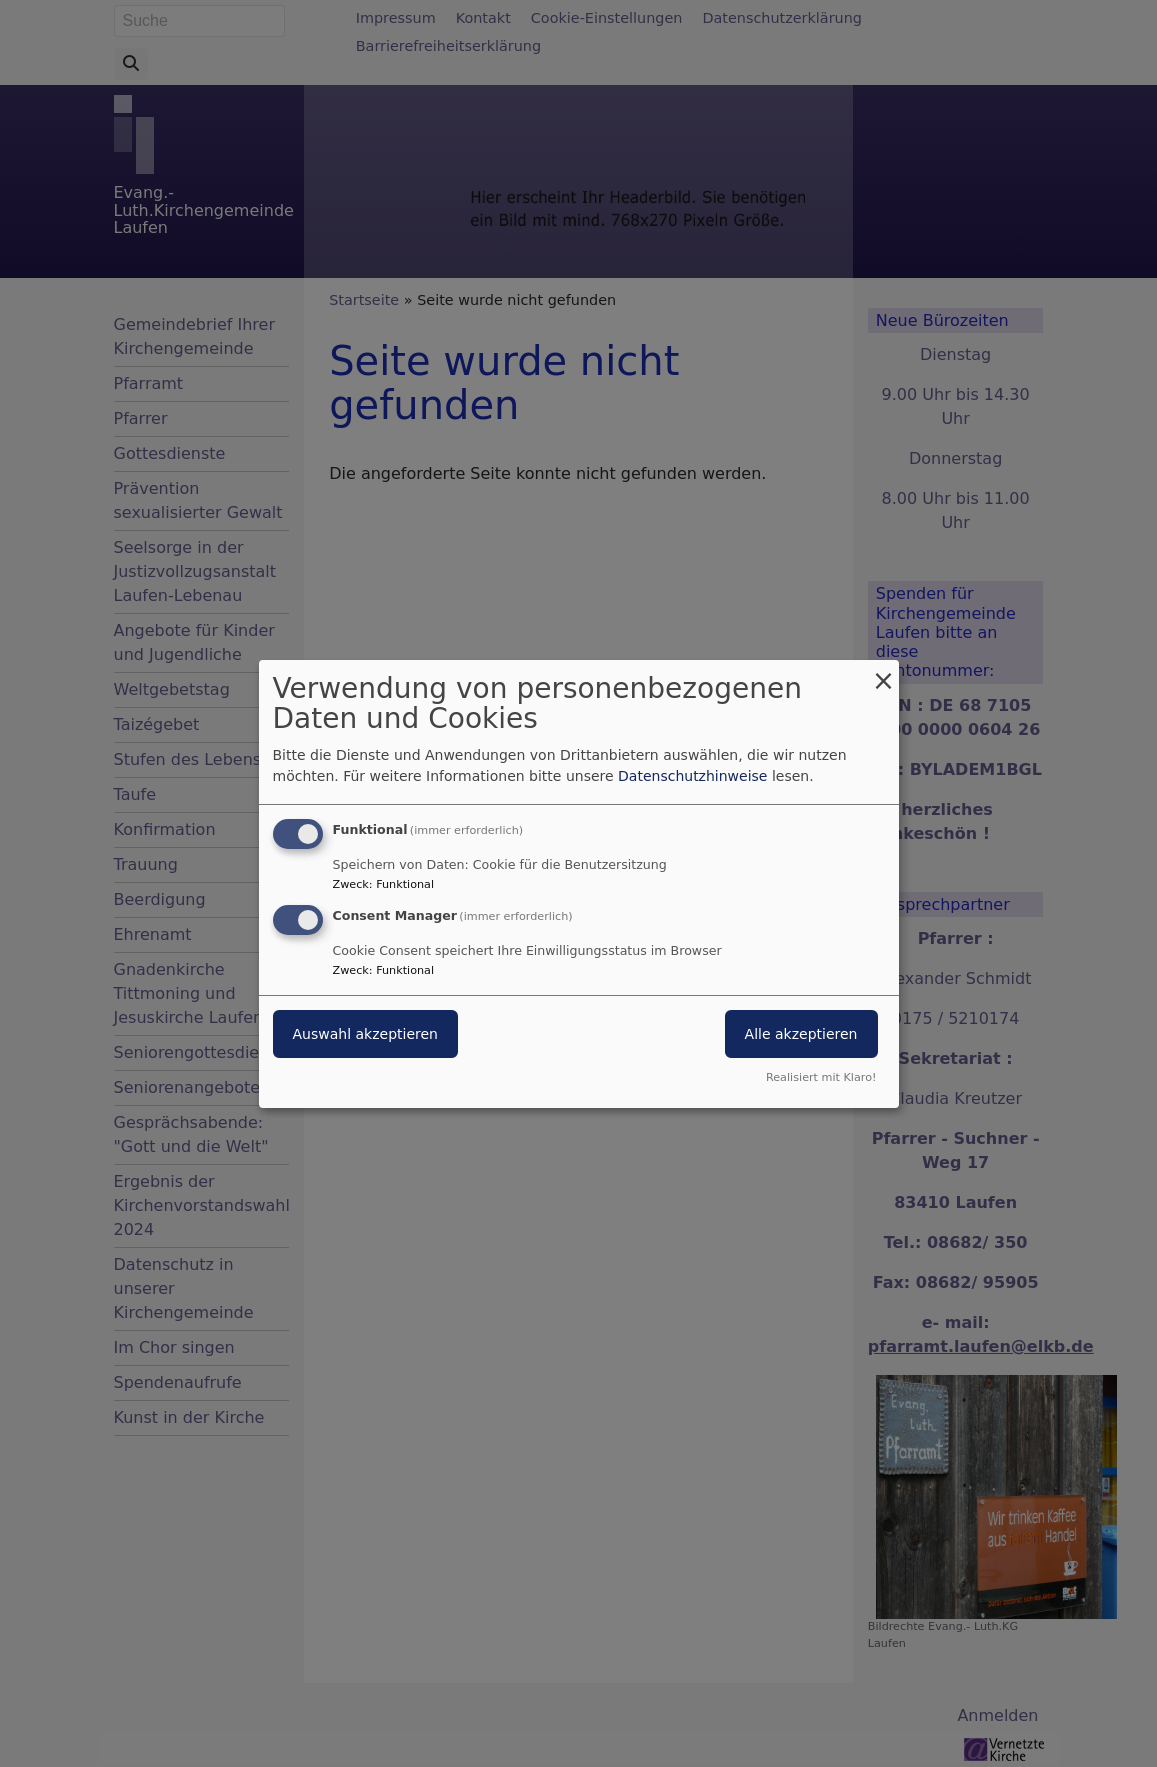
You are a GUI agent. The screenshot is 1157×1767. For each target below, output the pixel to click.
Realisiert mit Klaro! (821, 1077)
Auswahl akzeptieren (365, 1034)
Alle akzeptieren (801, 1034)
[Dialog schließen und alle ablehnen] (884, 671)
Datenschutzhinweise (692, 776)
